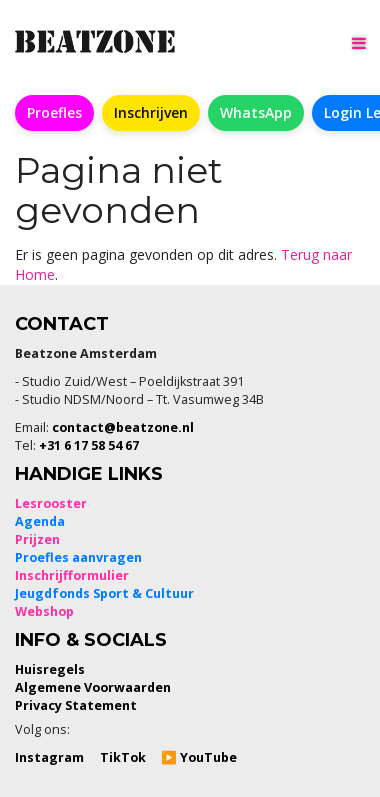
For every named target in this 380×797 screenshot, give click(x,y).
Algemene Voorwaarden (93, 687)
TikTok (123, 757)
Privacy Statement (76, 705)
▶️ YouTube (199, 757)
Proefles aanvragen (78, 557)
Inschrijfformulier (72, 575)
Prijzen (37, 539)
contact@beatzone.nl (123, 427)
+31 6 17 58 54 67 (89, 445)
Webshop (44, 611)
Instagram (49, 757)
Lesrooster (51, 503)
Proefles (54, 112)
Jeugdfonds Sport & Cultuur (104, 593)
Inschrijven (151, 112)
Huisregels (50, 669)
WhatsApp (256, 112)
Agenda (40, 521)
